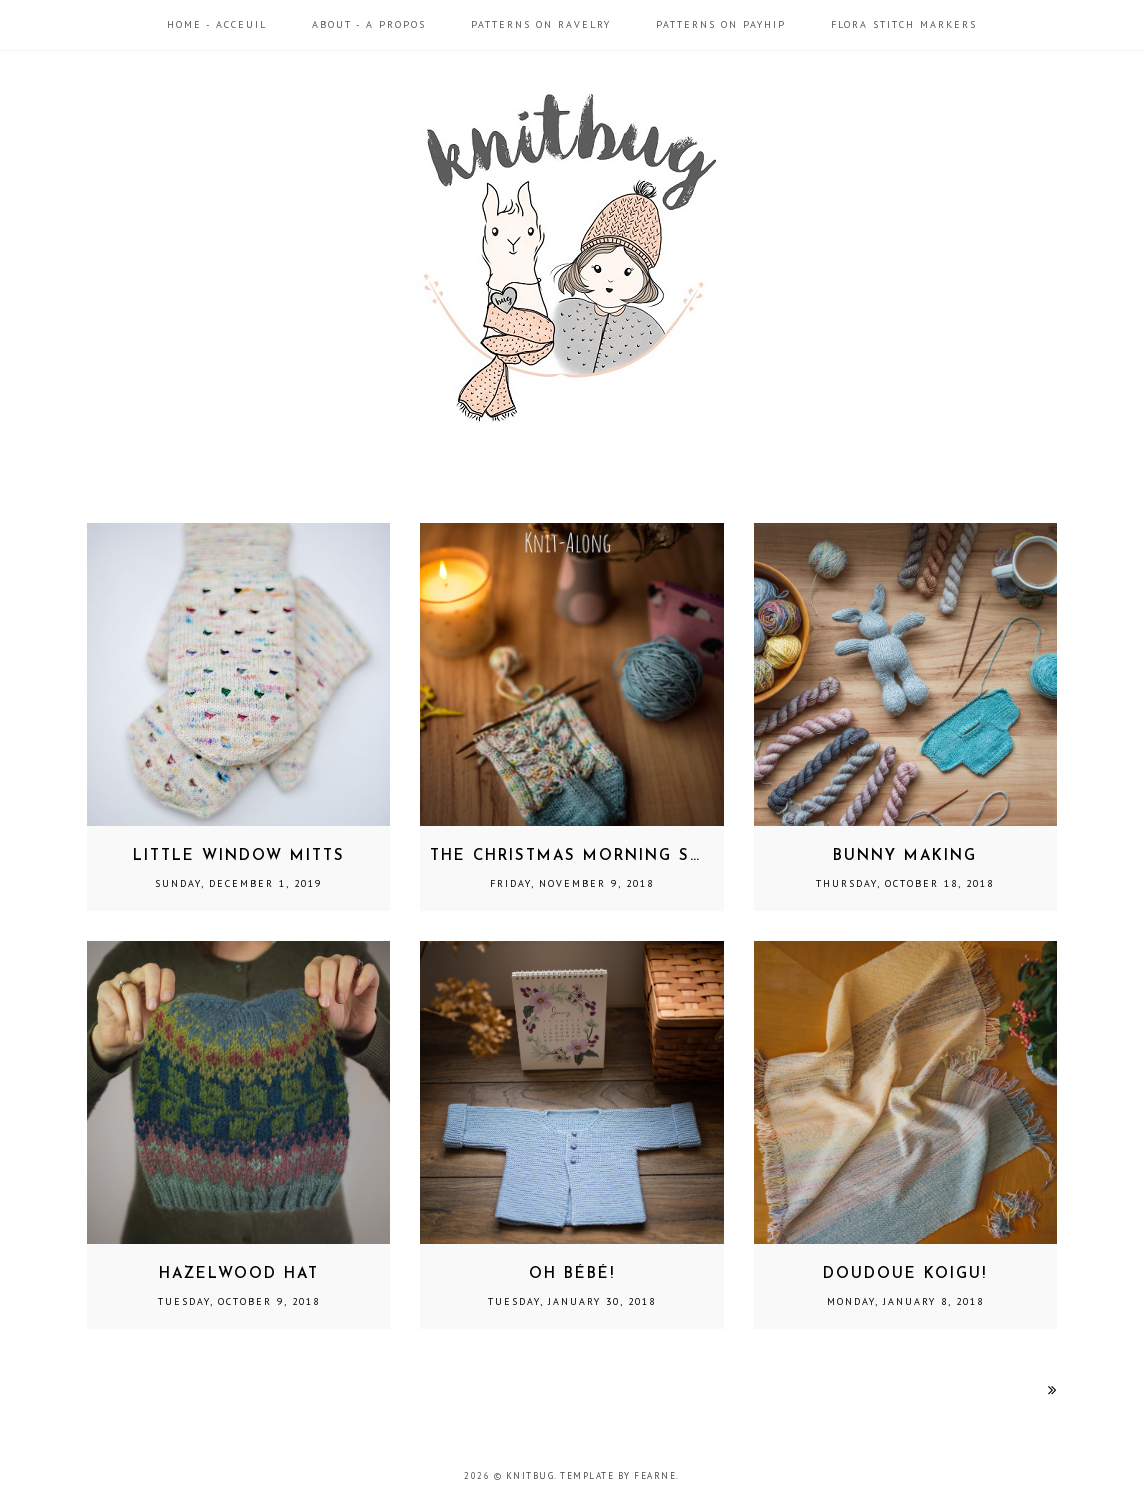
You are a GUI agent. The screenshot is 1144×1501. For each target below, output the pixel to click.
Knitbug (530, 1475)
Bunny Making (905, 856)
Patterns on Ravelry (541, 24)
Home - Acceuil (217, 24)
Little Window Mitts (239, 856)
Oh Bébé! (572, 1274)
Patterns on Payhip (721, 24)
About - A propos (369, 24)
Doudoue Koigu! (905, 1274)
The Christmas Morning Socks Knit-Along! (648, 856)
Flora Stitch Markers (904, 24)
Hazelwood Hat (239, 1274)
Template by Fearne (618, 1475)
